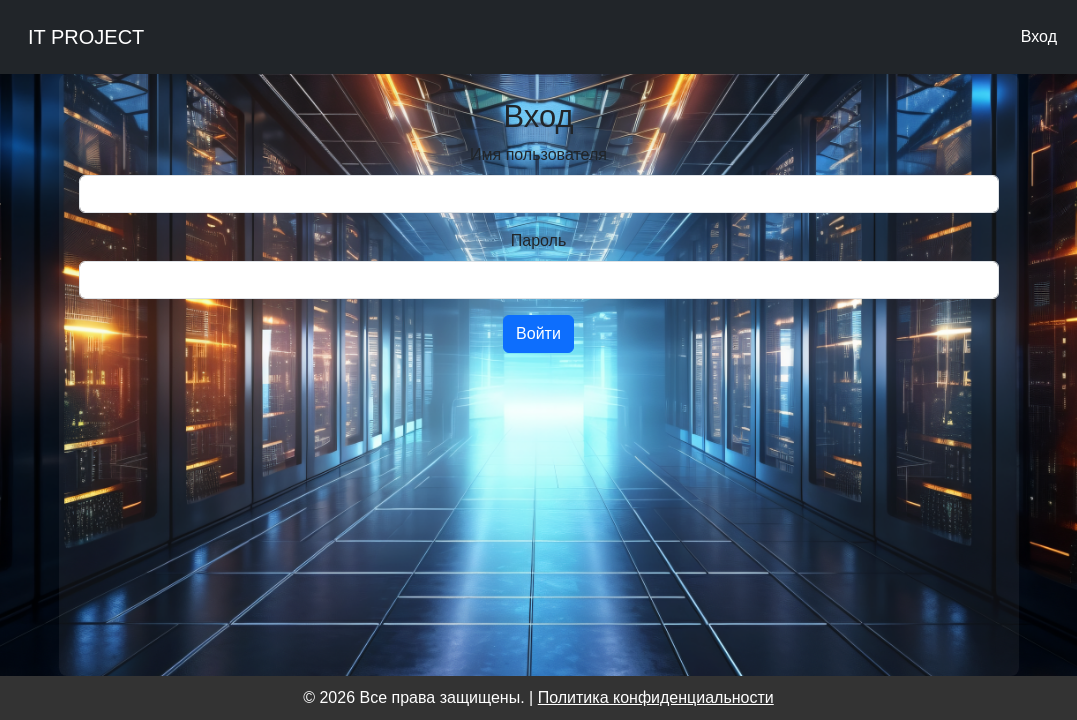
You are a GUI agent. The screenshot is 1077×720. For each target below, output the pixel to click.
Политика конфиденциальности (656, 697)
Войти (538, 333)
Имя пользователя (538, 154)
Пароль (539, 240)
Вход (1039, 36)
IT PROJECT (86, 37)
